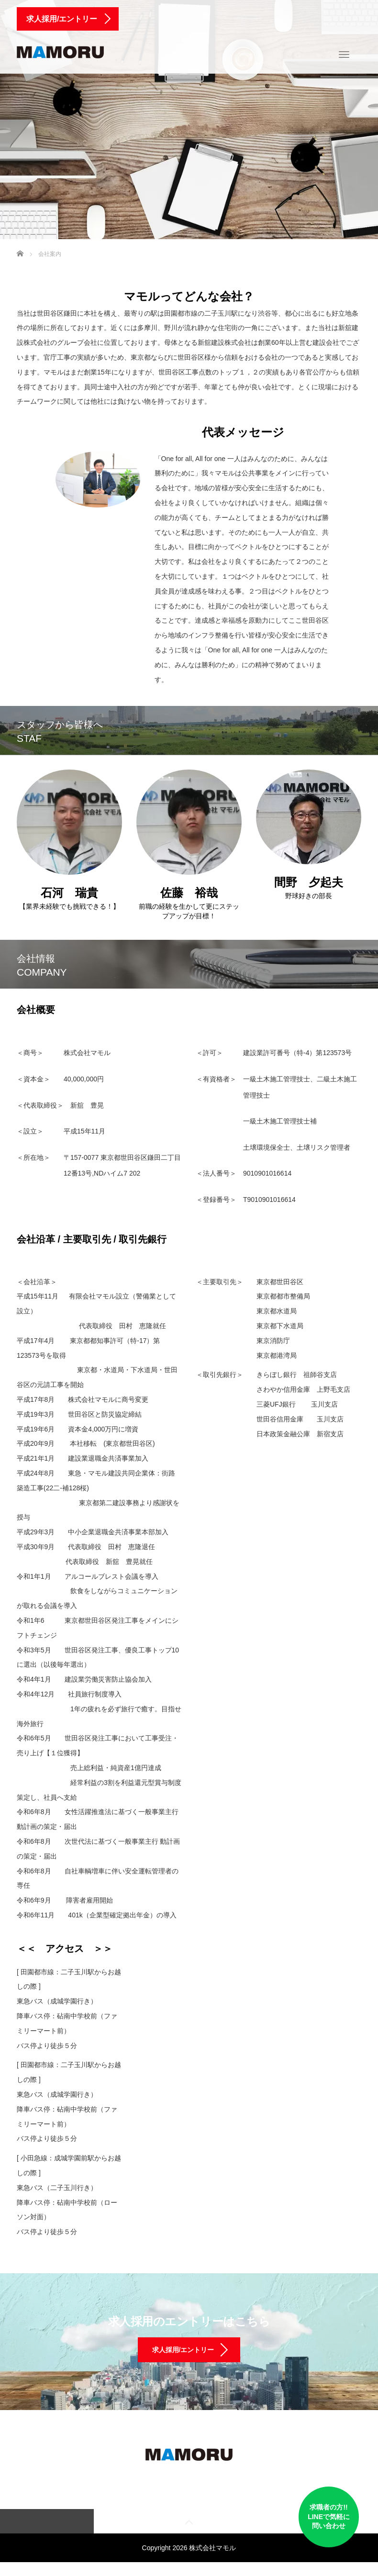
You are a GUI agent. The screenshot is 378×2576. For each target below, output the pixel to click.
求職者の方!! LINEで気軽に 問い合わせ (307, 2513)
